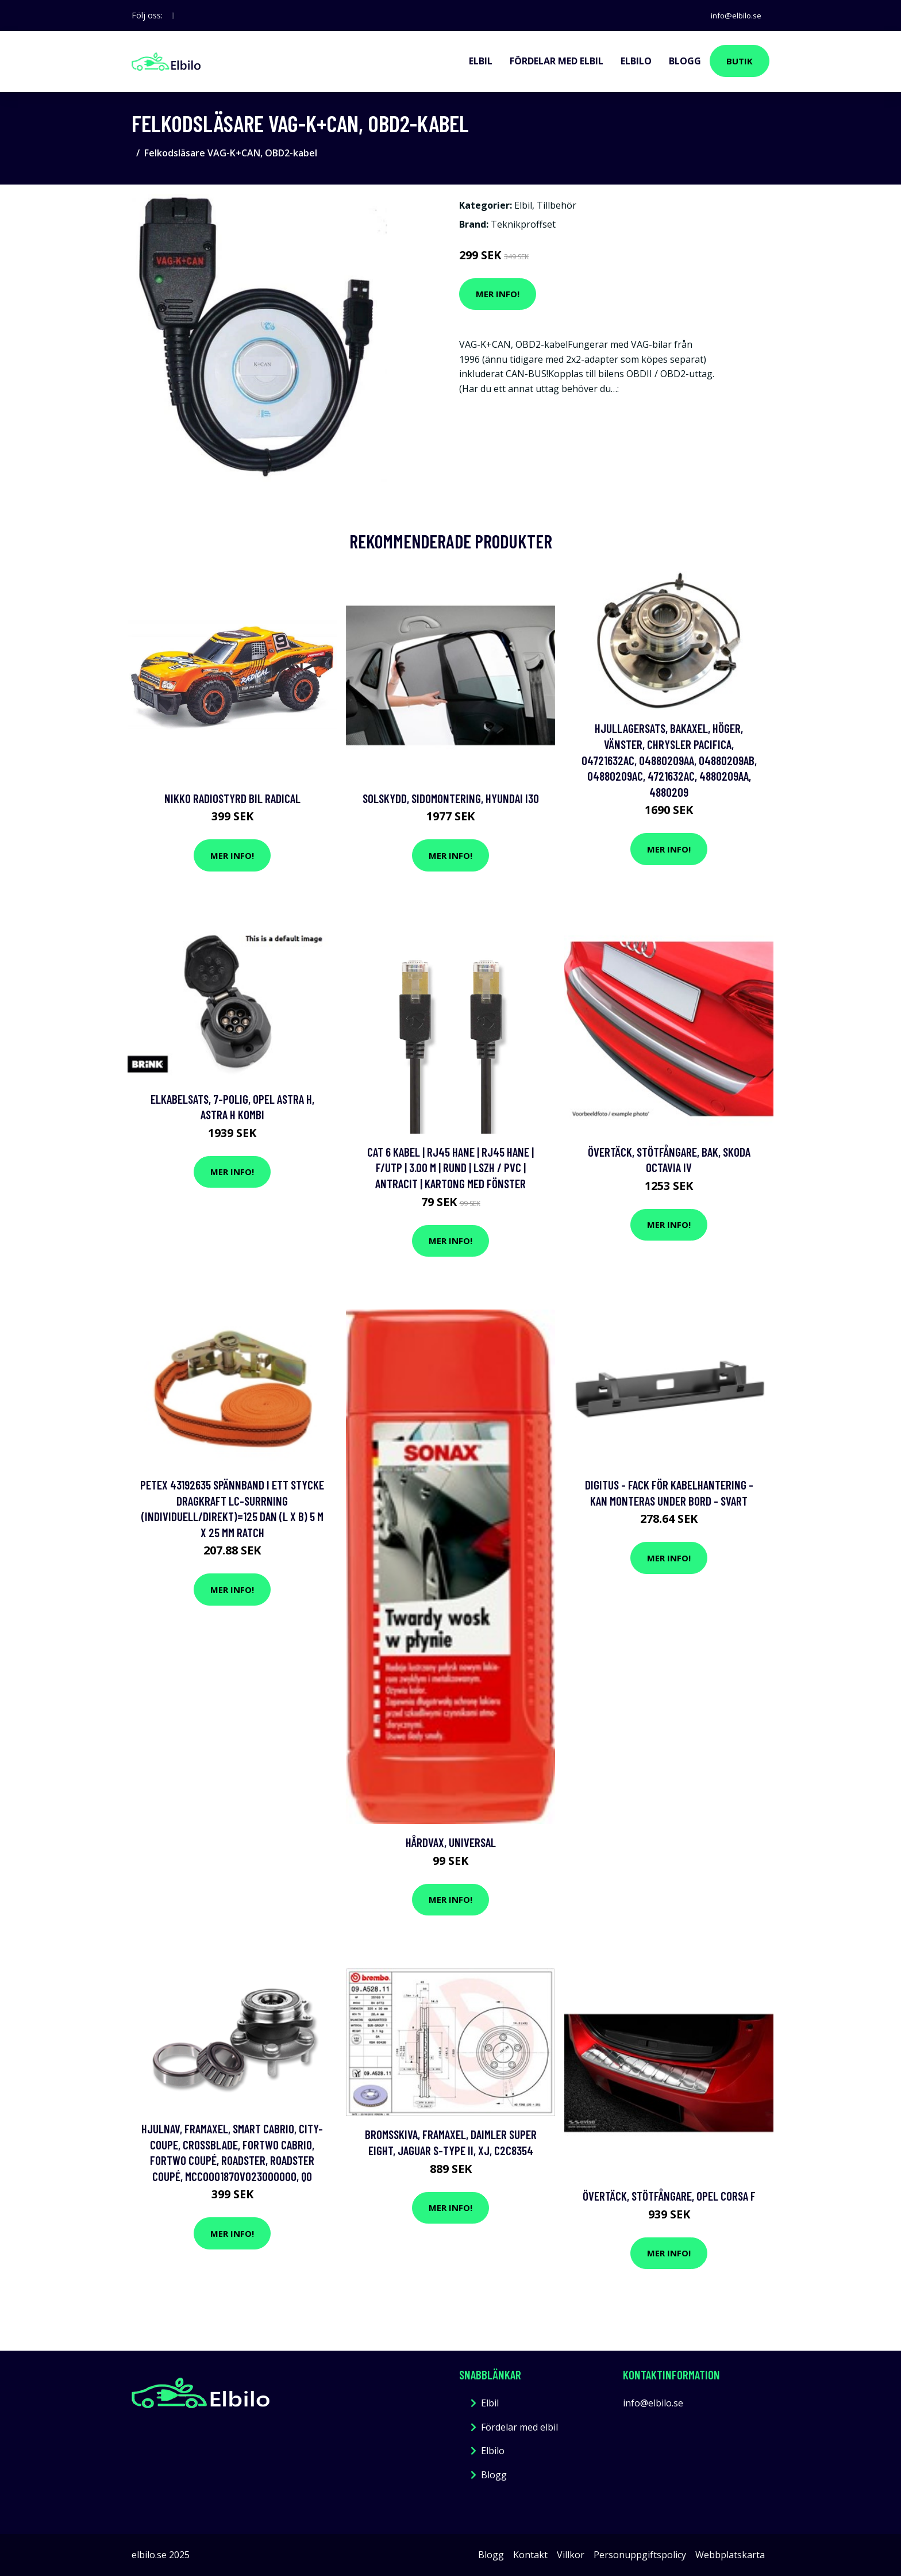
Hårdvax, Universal (451, 1842)
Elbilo (636, 61)
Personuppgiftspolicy (640, 2554)
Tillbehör (556, 205)
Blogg (685, 61)
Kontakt (530, 2554)
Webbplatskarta (730, 2554)
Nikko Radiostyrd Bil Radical (232, 798)
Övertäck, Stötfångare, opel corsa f (669, 2196)
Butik (739, 61)
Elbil (480, 61)
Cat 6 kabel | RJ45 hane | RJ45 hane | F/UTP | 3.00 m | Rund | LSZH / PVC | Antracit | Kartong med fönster (450, 1168)
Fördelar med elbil (556, 61)
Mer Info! (497, 294)
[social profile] (173, 15)
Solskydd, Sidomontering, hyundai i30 (451, 798)
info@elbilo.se (734, 15)
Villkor (570, 2554)
